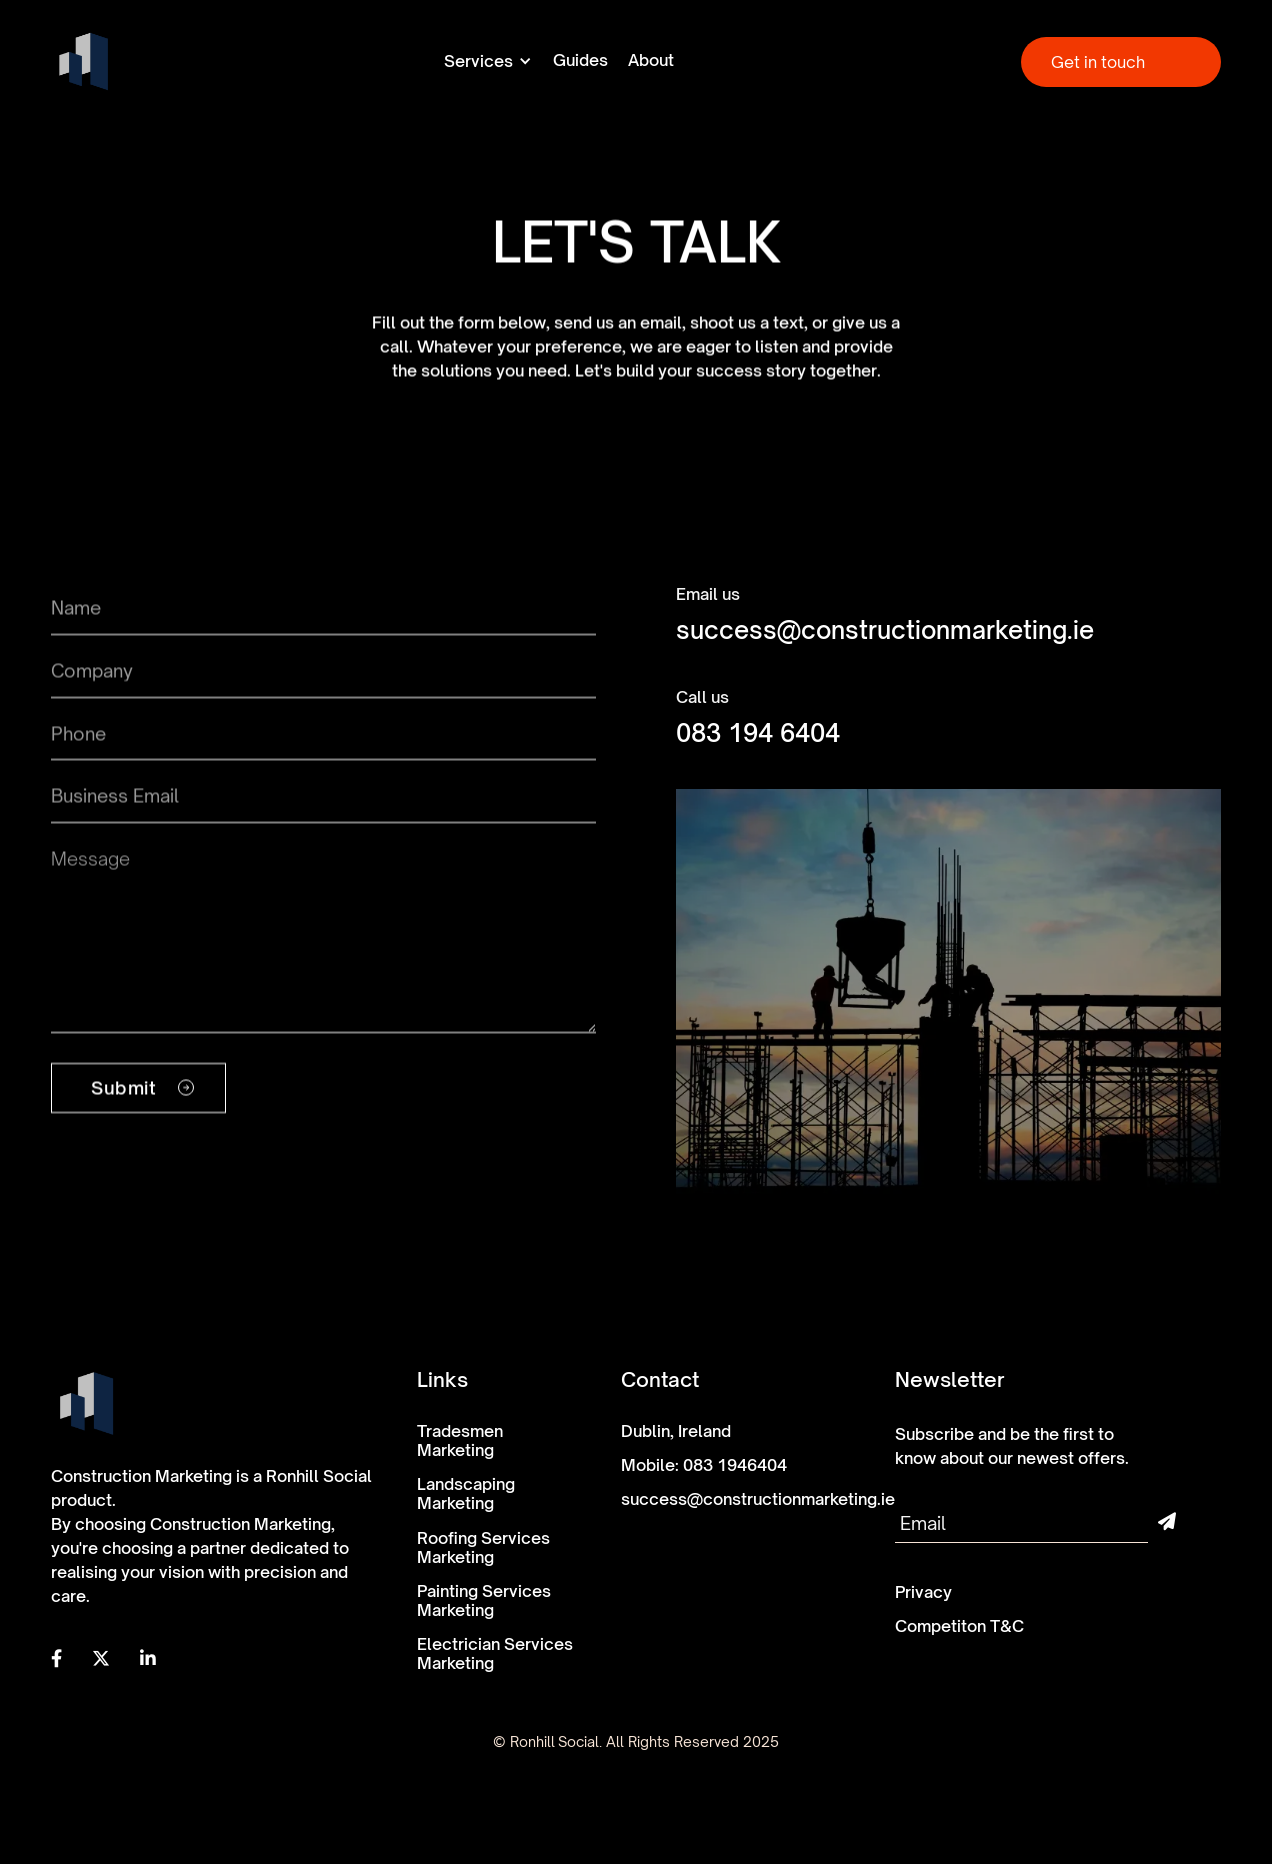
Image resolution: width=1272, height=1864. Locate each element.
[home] (83, 61)
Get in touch (1098, 62)
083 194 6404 (758, 733)
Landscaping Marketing (466, 1494)
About (651, 60)
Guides (580, 60)
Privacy (923, 1592)
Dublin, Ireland (676, 1431)
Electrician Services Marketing (495, 1654)
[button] (488, 61)
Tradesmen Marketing (460, 1441)
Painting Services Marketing (484, 1601)
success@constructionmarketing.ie (885, 630)
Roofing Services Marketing (483, 1548)
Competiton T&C (959, 1626)
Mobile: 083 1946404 (704, 1465)
